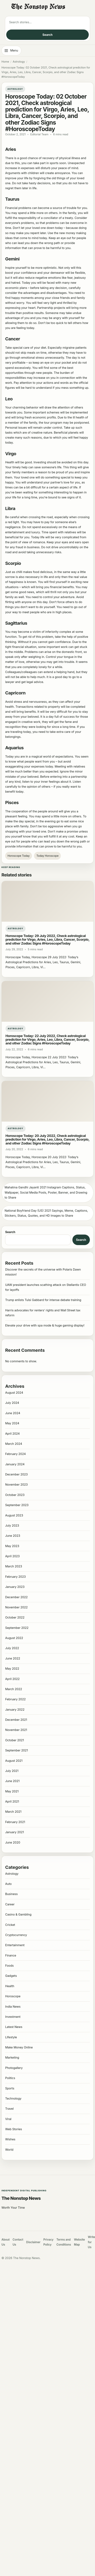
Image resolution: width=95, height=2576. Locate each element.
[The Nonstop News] (47, 7)
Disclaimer (33, 2242)
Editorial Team (39, 134)
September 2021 (16, 1750)
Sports (9, 2088)
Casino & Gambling (18, 1914)
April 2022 (12, 1679)
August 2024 (14, 1392)
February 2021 (15, 1822)
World (9, 2149)
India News (13, 2006)
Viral (8, 2119)
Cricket (10, 1925)
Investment (12, 2017)
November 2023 (16, 1484)
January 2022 (14, 1709)
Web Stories (13, 2129)
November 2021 (16, 1730)
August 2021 (13, 1760)
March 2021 (13, 1811)
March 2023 (13, 1566)
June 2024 (12, 1413)
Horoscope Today (19, 855)
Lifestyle (11, 2037)
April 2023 (12, 1556)
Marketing (12, 2057)
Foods (9, 1965)
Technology (13, 2098)
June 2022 (12, 1658)
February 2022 (15, 1699)
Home (5, 61)
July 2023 (12, 1525)
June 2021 (12, 1781)
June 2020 (12, 1842)
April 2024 (12, 1433)
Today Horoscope (47, 855)
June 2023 (12, 1535)
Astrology (19, 61)
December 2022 (16, 1597)
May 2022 (12, 1668)
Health (9, 1986)
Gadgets (11, 1976)
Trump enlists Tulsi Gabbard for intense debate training (43, 1300)
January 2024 (14, 1464)
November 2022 (16, 1607)
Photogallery (14, 2068)
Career (10, 1904)
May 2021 (12, 1791)
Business (11, 1894)
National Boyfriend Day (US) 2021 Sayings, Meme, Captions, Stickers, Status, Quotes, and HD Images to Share (46, 1213)
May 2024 (12, 1423)
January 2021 (14, 1832)
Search (47, 35)
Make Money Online (19, 2047)
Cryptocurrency (16, 1935)
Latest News (13, 2027)
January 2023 (14, 1587)
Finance (10, 1955)
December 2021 (16, 1720)
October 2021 (14, 1740)
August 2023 (14, 1515)
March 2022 (13, 1689)
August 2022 (14, 1638)
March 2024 (13, 1444)
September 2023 (16, 1505)
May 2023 (12, 1546)
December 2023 (16, 1474)
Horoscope (12, 1996)
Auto (8, 1884)
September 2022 (16, 1628)
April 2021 (12, 1801)
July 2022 (12, 1648)
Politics (10, 2078)
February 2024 (15, 1454)
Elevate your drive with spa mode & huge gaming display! (44, 1325)
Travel (9, 2108)
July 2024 (12, 1403)
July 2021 (11, 1771)
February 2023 (15, 1576)
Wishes (10, 2139)
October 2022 (14, 1617)
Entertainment (14, 1945)
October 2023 (14, 1495)
